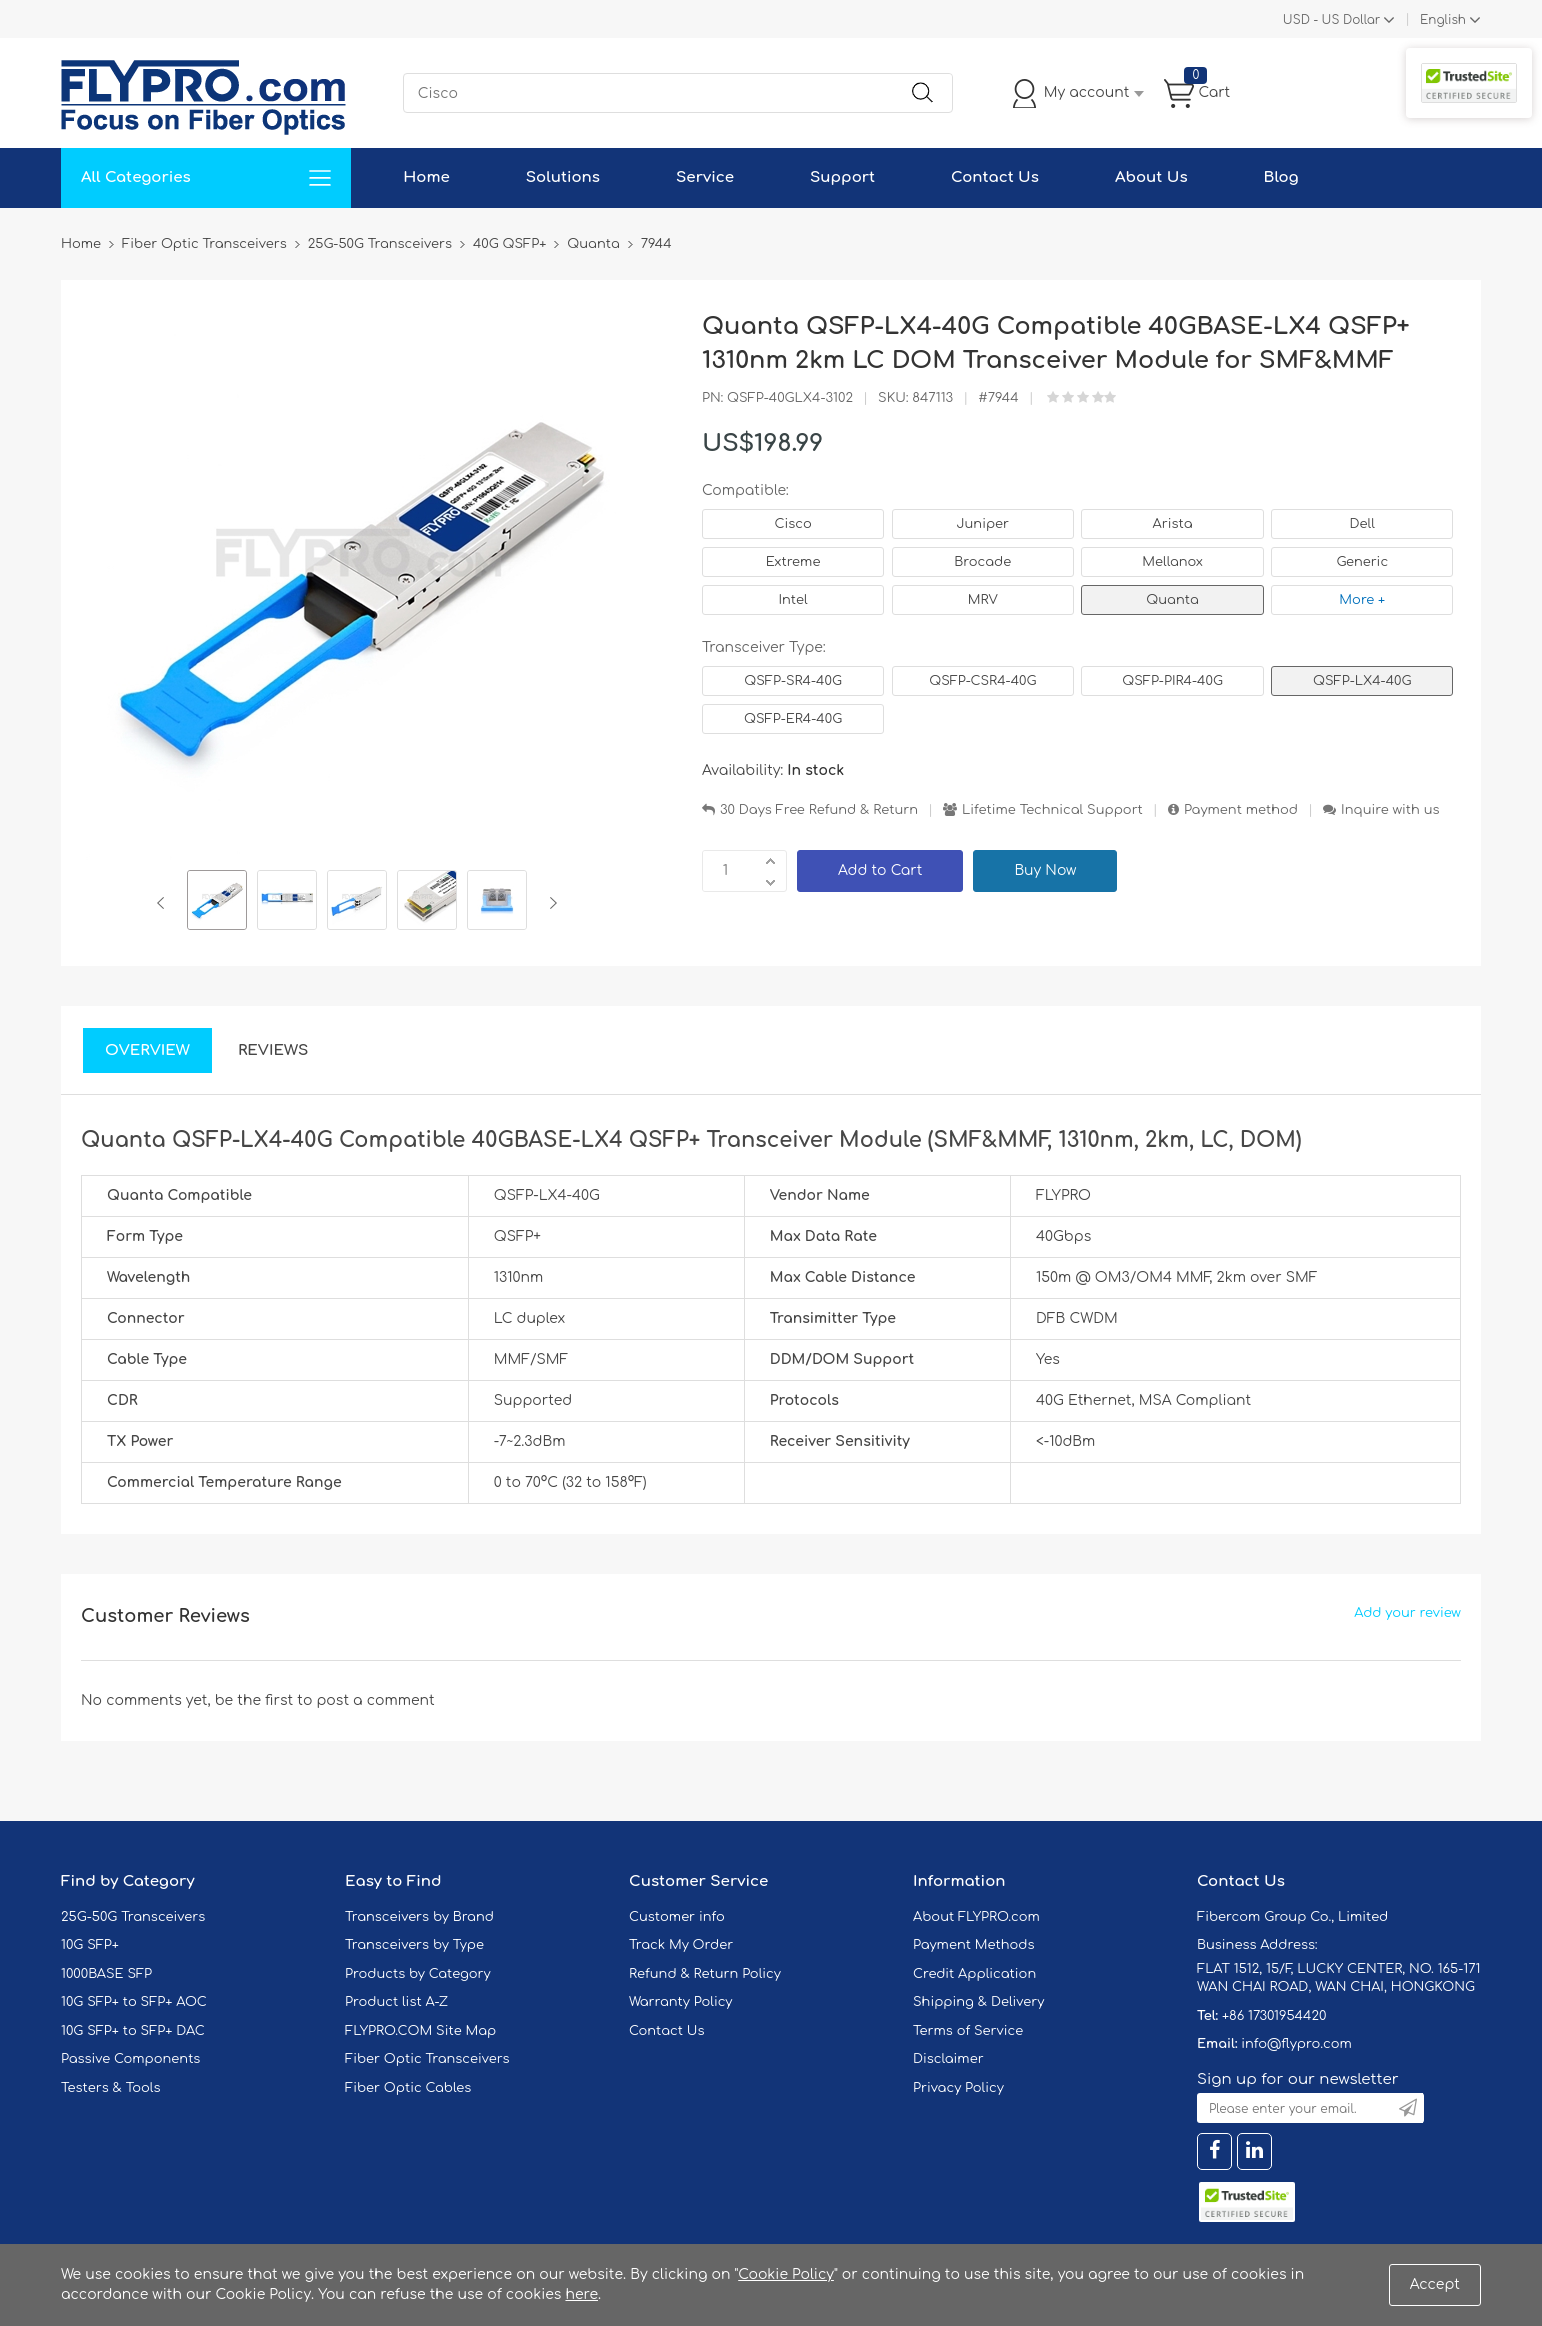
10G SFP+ (90, 1945)
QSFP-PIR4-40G (1172, 681)
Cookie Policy (786, 2274)
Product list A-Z (396, 2002)
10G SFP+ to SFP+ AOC (134, 2002)
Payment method (1241, 810)
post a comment (375, 1700)
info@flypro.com (1296, 2044)
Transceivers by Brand (419, 1917)
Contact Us (995, 177)
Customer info (677, 1917)
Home (426, 177)
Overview (147, 1050)
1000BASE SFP (106, 1974)
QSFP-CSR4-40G (982, 681)
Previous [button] (164, 903)
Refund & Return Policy (705, 1974)
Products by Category (418, 1974)
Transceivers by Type (414, 1945)
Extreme (793, 562)
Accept (1435, 2284)
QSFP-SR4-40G (793, 681)
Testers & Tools (111, 2088)
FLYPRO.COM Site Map (420, 2031)
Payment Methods (974, 1945)
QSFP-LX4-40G (1362, 681)
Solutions (563, 177)
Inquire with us (1390, 810)
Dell (1362, 524)
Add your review (1407, 1613)
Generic (1362, 562)
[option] (217, 903)
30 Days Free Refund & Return (819, 810)
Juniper (983, 524)
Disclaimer (948, 2059)
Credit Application (974, 1974)
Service (705, 177)
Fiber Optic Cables (408, 2088)
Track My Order (681, 1945)
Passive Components (130, 2059)
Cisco (792, 524)
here (581, 2294)
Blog (1281, 177)
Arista (1173, 524)
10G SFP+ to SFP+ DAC (133, 2031)
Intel (792, 600)
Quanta (1172, 600)
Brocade (982, 562)
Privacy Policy (958, 2088)
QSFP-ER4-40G (793, 719)
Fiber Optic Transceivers (427, 2059)
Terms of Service (968, 2031)
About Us (1151, 177)
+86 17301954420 (1274, 2016)
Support (842, 177)
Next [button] (549, 903)
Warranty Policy (681, 2002)
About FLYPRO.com (976, 1917)
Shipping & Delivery (978, 2002)
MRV (983, 600)
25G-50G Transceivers (133, 1917)
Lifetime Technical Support (1052, 810)
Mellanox (1172, 562)
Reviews (273, 1050)
